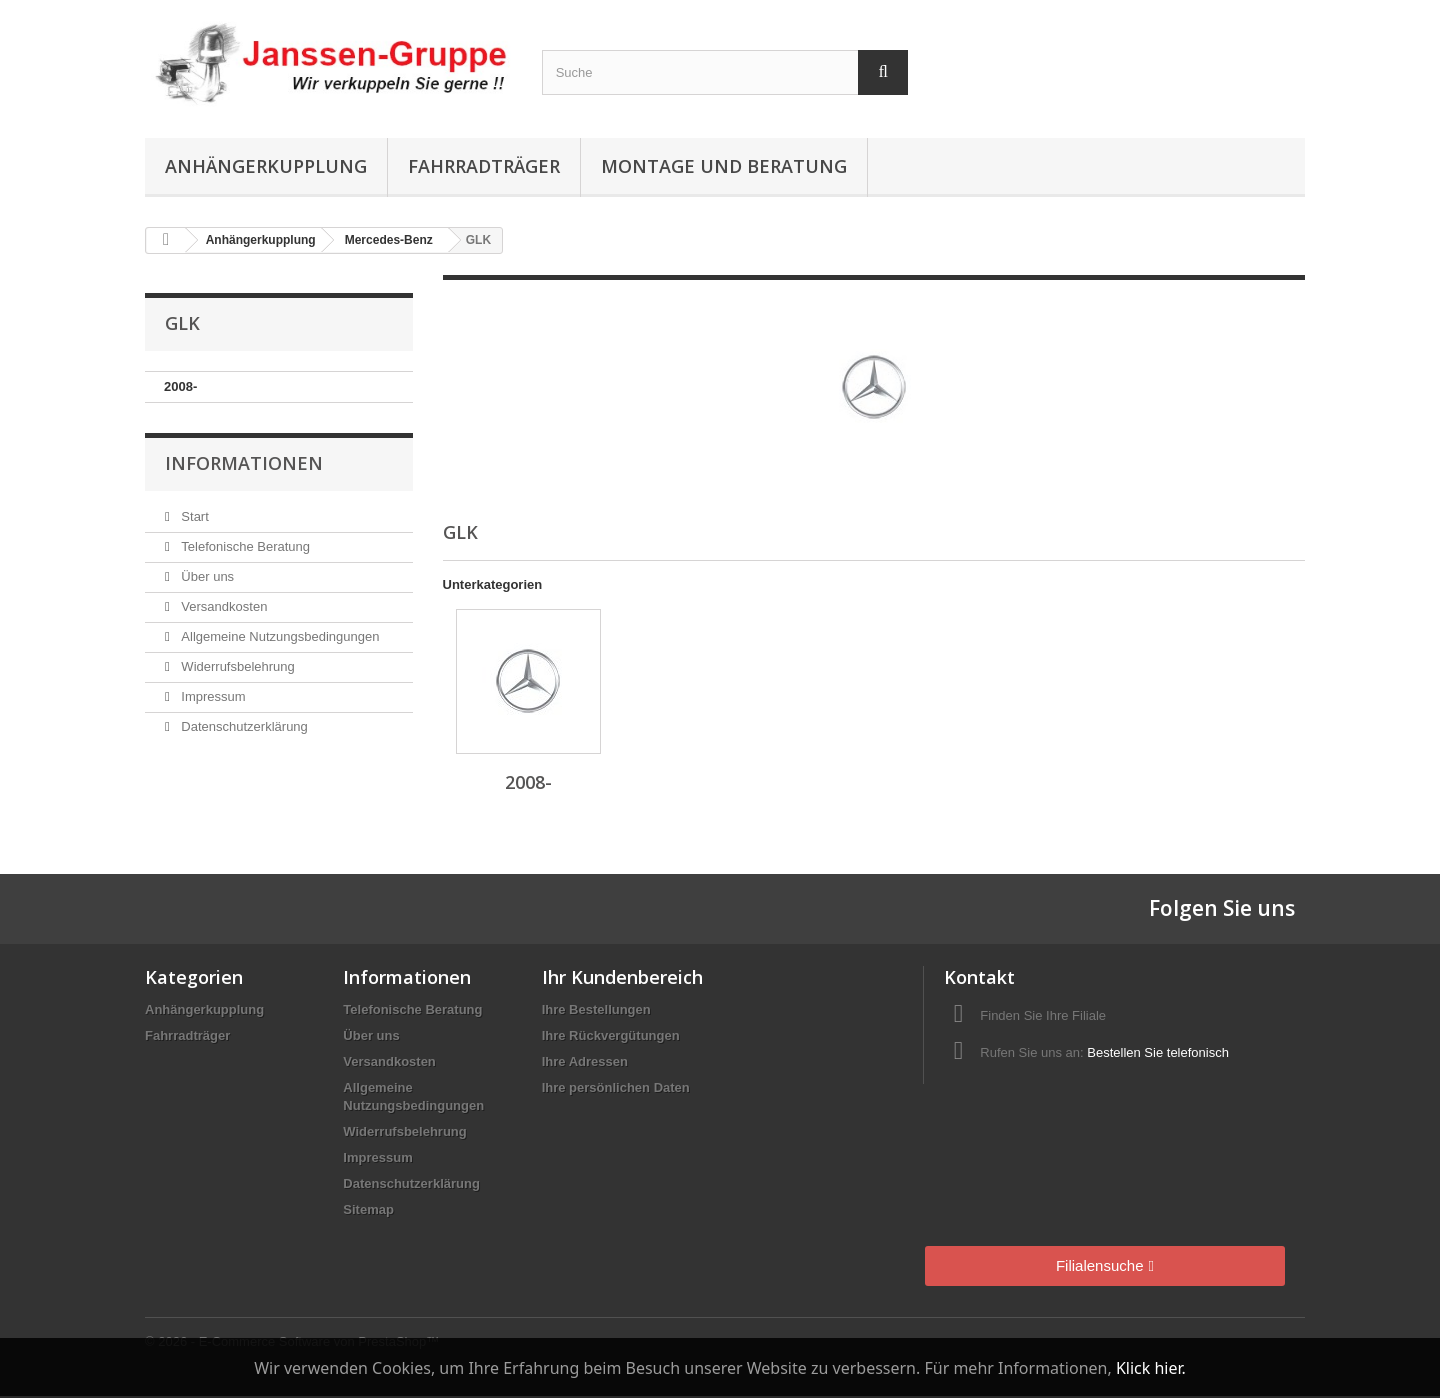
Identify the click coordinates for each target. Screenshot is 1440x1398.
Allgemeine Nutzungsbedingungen (279, 636)
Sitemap (368, 1209)
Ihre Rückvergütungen (611, 1035)
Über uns (206, 576)
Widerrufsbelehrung (236, 666)
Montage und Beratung (724, 166)
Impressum (212, 696)
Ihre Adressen (585, 1061)
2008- (180, 386)
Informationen (244, 463)
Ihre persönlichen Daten (616, 1087)
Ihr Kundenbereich (622, 977)
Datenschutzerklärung (243, 726)
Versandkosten (223, 606)
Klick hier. (1151, 1368)
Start (193, 516)
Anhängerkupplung (266, 166)
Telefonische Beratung (244, 546)
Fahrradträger (484, 166)
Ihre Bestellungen (596, 1009)
